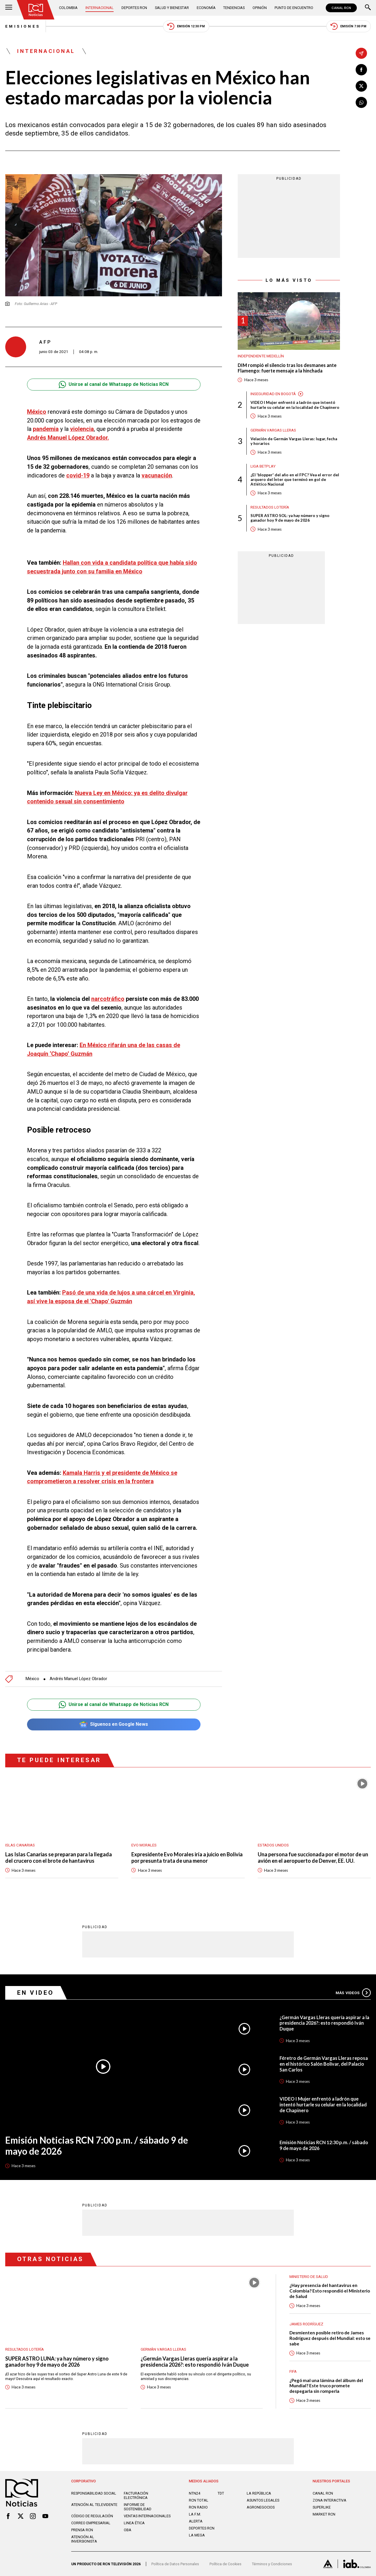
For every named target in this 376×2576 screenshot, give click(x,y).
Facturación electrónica (136, 2495)
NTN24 (194, 2493)
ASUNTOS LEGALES (263, 2500)
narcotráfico (107, 999)
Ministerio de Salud (308, 2276)
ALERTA (196, 2521)
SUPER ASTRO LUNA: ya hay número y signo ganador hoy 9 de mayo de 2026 (57, 2362)
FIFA (293, 2371)
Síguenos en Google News (114, 1724)
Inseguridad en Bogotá (273, 393)
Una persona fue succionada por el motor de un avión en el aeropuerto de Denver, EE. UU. (313, 1857)
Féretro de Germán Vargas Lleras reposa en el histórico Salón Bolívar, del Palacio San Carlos (324, 2063)
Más (353, 1992)
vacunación (157, 475)
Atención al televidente (94, 2504)
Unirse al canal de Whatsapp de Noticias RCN (114, 384)
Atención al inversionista (84, 2539)
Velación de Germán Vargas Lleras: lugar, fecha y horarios (293, 441)
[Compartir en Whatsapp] (361, 102)
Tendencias (234, 8)
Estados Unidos (273, 1845)
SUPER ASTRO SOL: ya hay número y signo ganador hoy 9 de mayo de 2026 (290, 518)
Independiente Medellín (261, 356)
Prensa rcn (82, 2530)
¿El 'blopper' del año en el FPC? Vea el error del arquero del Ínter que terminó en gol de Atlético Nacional (294, 479)
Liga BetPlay (262, 466)
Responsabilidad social (93, 2493)
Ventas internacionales (147, 2516)
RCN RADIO (198, 2507)
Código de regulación (92, 2516)
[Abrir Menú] (8, 8)
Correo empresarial (90, 2523)
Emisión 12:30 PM (186, 26)
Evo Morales (144, 1845)
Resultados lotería (269, 507)
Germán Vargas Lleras (273, 430)
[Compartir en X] (361, 86)
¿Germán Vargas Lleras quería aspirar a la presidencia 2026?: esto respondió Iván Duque (324, 2023)
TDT (221, 2493)
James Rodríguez (306, 2324)
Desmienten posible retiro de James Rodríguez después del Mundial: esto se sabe (329, 2338)
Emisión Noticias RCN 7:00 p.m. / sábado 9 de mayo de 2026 (96, 2146)
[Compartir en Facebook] (361, 69)
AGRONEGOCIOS (261, 2507)
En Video (35, 1992)
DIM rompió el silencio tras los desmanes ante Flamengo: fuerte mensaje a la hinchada (287, 367)
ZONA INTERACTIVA (329, 2500)
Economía (206, 8)
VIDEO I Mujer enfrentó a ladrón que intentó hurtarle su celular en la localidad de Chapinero (294, 404)
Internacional (99, 8)
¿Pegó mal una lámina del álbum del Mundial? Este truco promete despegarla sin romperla (326, 2386)
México (36, 412)
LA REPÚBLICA (259, 2493)
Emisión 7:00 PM (348, 26)
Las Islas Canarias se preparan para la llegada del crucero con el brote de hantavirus (58, 1857)
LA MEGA (197, 2535)
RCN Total (198, 2500)
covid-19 (77, 475)
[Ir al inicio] (35, 9)
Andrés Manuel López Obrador (78, 1679)
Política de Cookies (225, 2564)
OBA (127, 2530)
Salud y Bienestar (172, 8)
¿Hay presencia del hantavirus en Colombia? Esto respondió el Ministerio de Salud (329, 2291)
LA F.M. (195, 2514)
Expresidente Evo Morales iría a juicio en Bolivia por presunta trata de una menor (187, 1857)
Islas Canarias (20, 1845)
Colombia (68, 8)
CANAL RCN (341, 8)
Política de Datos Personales (175, 2564)
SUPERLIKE (322, 2507)
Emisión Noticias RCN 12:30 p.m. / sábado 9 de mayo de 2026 (324, 2145)
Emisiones (22, 26)
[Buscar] (368, 7)
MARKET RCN (324, 2514)
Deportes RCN (134, 8)
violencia (82, 429)
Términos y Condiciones (272, 2564)
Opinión (260, 8)
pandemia (46, 429)
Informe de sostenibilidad (137, 2506)
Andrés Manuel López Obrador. (68, 437)
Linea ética (134, 2523)
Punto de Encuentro (294, 8)
